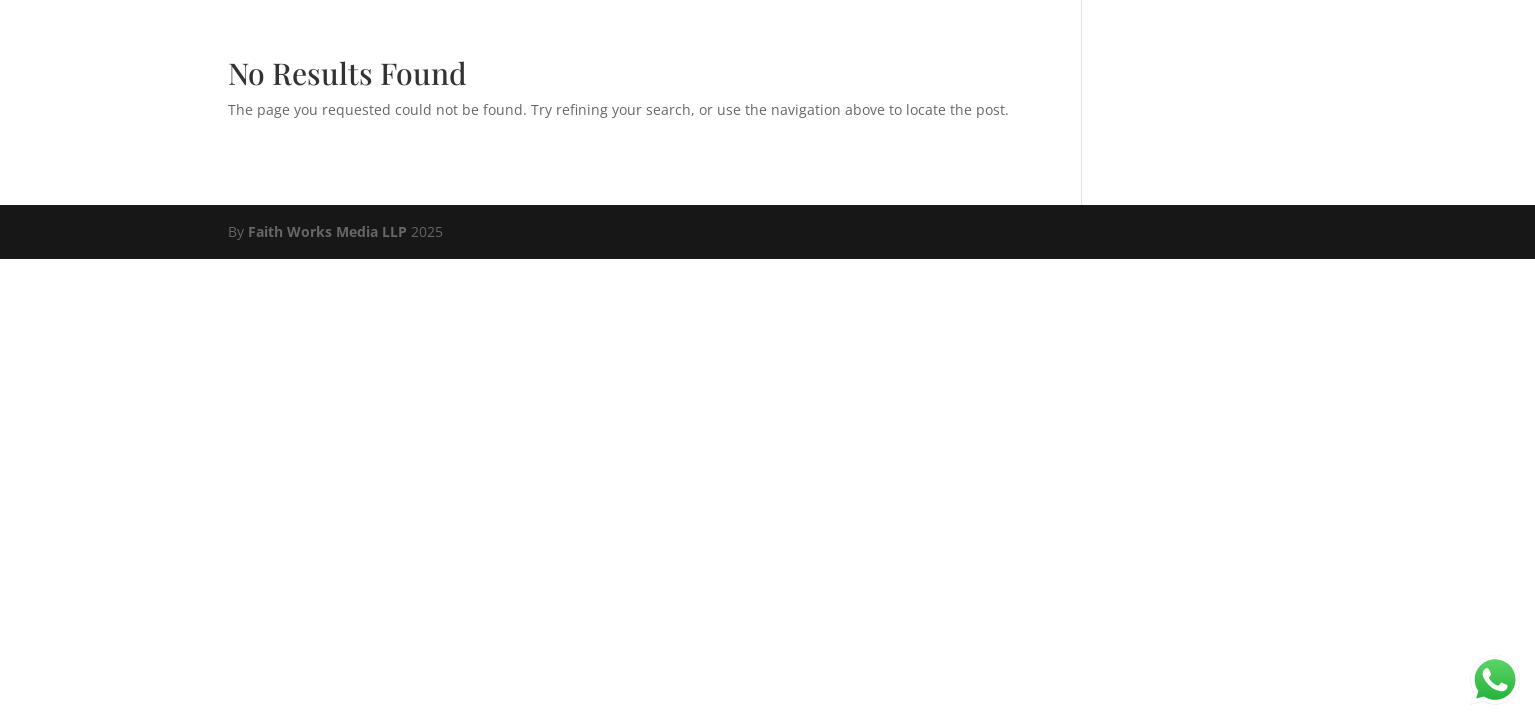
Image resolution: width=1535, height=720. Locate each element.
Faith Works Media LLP (327, 231)
